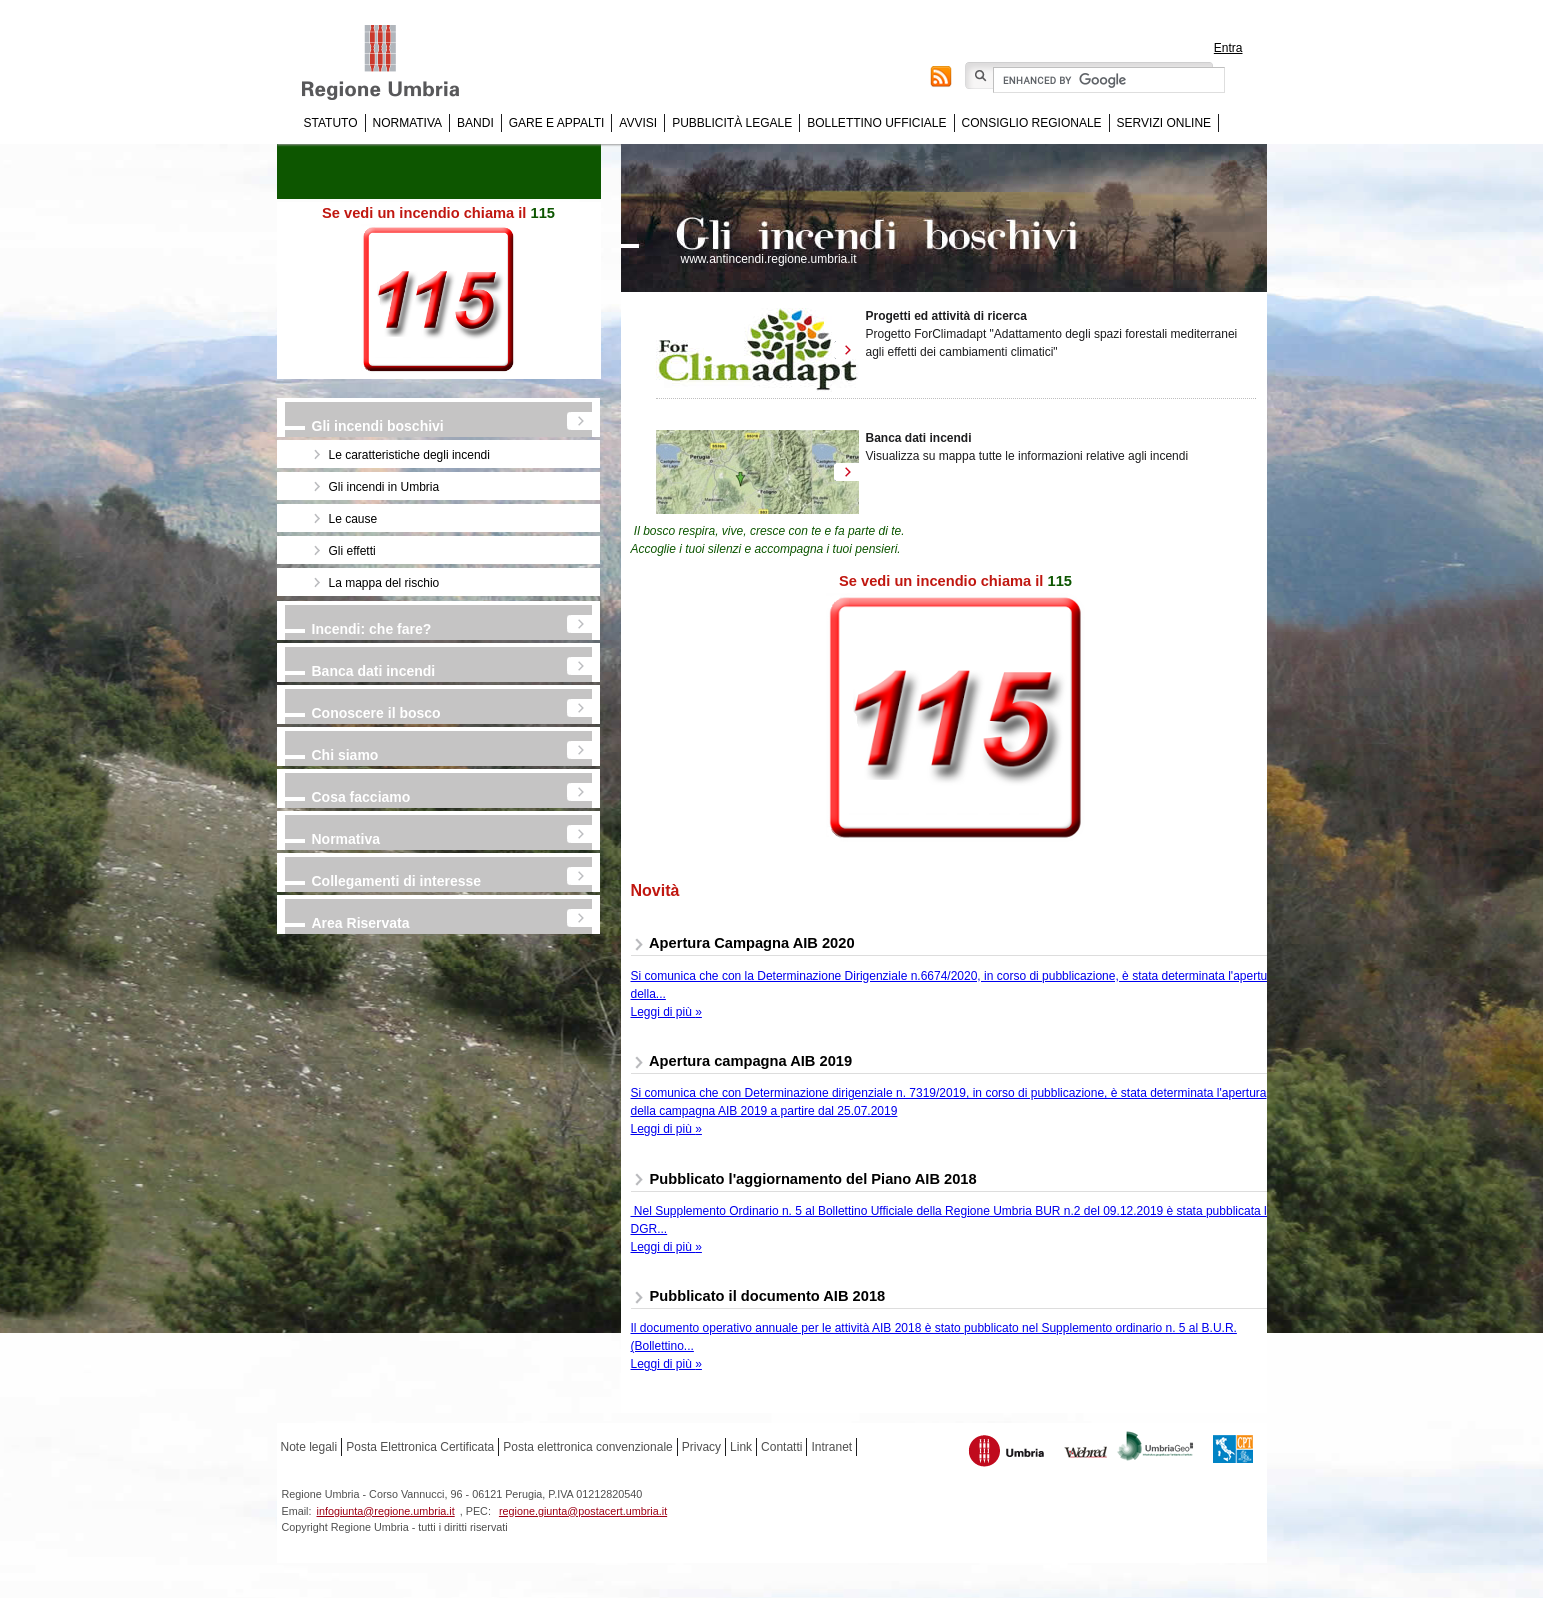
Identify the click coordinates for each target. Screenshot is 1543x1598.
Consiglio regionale (1032, 123)
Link (741, 1447)
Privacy (701, 1447)
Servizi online (1164, 123)
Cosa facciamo (361, 797)
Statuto (331, 123)
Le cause (353, 519)
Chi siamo (345, 755)
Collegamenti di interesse (397, 881)
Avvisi (638, 123)
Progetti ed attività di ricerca (946, 316)
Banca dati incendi (374, 671)
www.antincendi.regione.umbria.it (769, 259)
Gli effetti (352, 551)
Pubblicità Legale (732, 123)
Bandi (475, 123)
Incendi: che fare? (372, 629)
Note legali (309, 1447)
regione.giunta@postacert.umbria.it (583, 1511)
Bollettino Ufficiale (876, 123)
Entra (1228, 48)
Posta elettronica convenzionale (587, 1447)
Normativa (408, 123)
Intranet (831, 1447)
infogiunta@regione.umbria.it (386, 1511)
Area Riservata (361, 923)
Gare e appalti (557, 123)
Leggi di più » (666, 1012)
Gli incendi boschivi (378, 426)
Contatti (781, 1447)
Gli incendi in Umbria (384, 487)
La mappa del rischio (384, 583)
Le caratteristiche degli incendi (409, 455)
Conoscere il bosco (376, 713)
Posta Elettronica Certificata (420, 1447)
